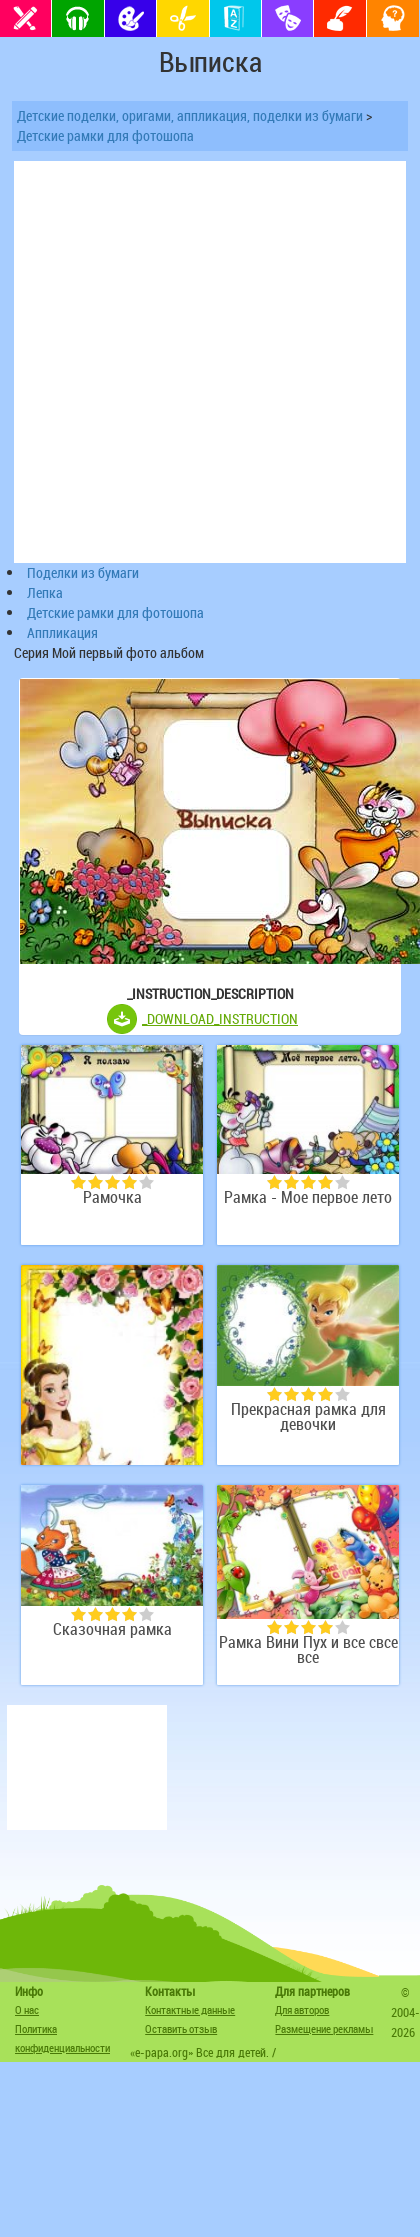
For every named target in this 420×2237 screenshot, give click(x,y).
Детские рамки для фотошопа (105, 135)
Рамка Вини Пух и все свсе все (308, 1650)
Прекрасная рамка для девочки (308, 1417)
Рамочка (112, 1197)
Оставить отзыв (181, 2028)
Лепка (45, 592)
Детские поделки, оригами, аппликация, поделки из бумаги (190, 115)
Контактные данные (190, 2009)
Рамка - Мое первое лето (308, 1197)
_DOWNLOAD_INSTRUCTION (220, 1018)
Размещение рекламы (324, 2028)
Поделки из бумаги (83, 572)
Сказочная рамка (112, 1629)
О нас (27, 2009)
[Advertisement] (87, 1767)
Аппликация (62, 632)
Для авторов (302, 2009)
